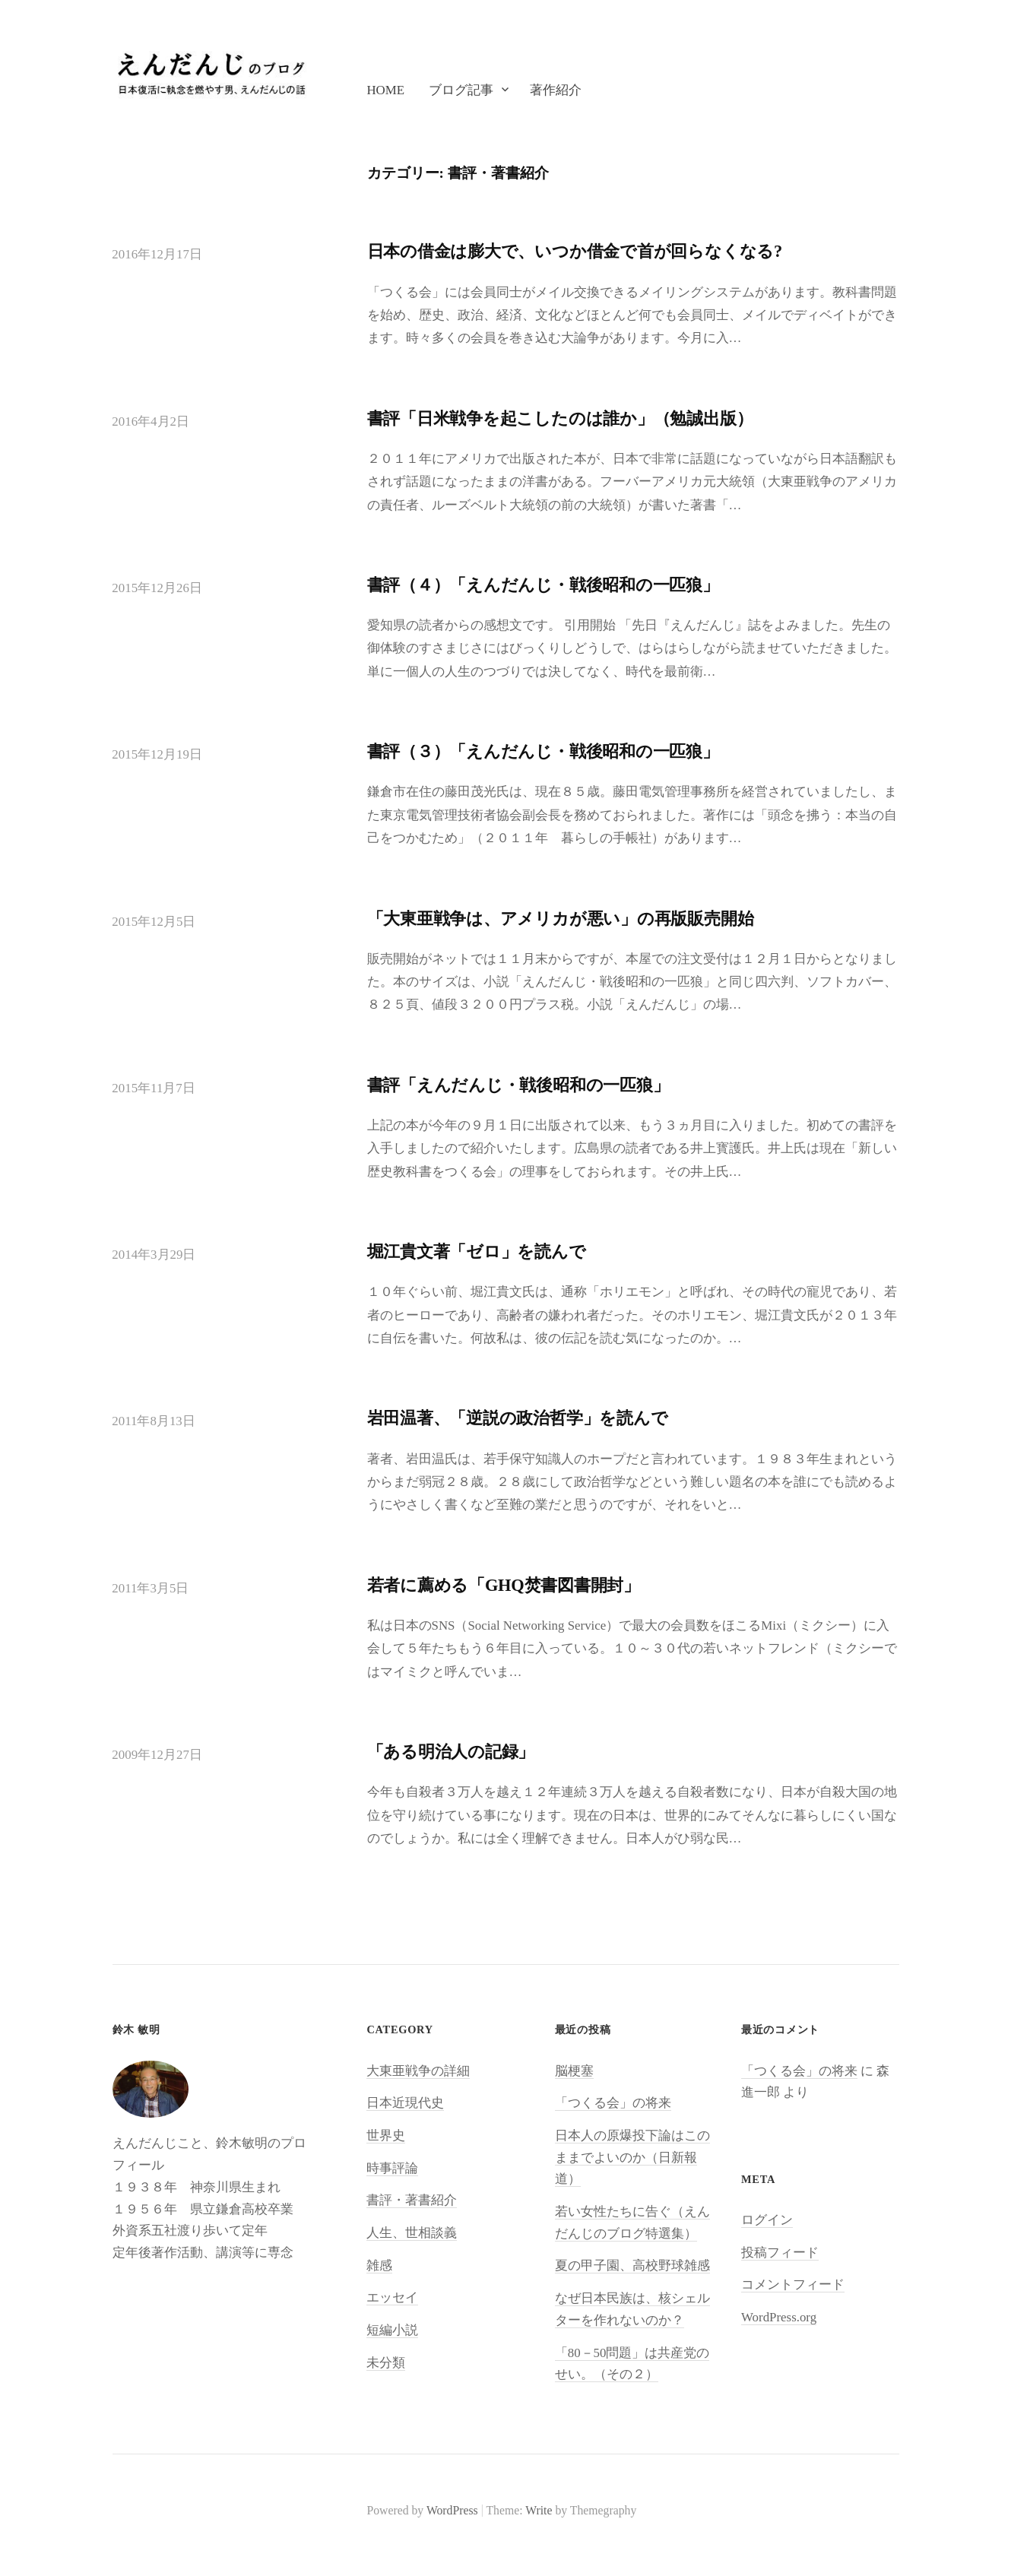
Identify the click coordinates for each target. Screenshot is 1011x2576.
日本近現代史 (405, 2103)
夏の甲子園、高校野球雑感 (632, 2265)
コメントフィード (793, 2284)
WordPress (452, 2510)
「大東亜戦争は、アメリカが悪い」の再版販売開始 (560, 918)
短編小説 (392, 2330)
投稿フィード (780, 2252)
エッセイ (392, 2297)
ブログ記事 (461, 90)
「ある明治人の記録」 (451, 1751)
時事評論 (392, 2168)
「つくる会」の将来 (613, 2103)
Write (538, 2510)
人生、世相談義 (411, 2233)
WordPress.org (778, 2317)
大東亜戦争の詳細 (418, 2071)
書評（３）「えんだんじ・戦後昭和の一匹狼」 (543, 751)
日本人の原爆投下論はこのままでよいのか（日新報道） (632, 2157)
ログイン (767, 2220)
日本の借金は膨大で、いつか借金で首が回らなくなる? (575, 251)
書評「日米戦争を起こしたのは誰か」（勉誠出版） (560, 418)
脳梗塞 (574, 2071)
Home (385, 90)
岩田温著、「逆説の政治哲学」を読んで (517, 1417)
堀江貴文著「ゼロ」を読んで (476, 1251)
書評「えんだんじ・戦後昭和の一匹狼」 (518, 1085)
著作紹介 (556, 90)
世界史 (385, 2135)
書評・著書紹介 (411, 2200)
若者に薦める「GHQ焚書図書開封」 (503, 1585)
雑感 (379, 2265)
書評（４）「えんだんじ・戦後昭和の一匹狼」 (543, 584)
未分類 (385, 2363)
